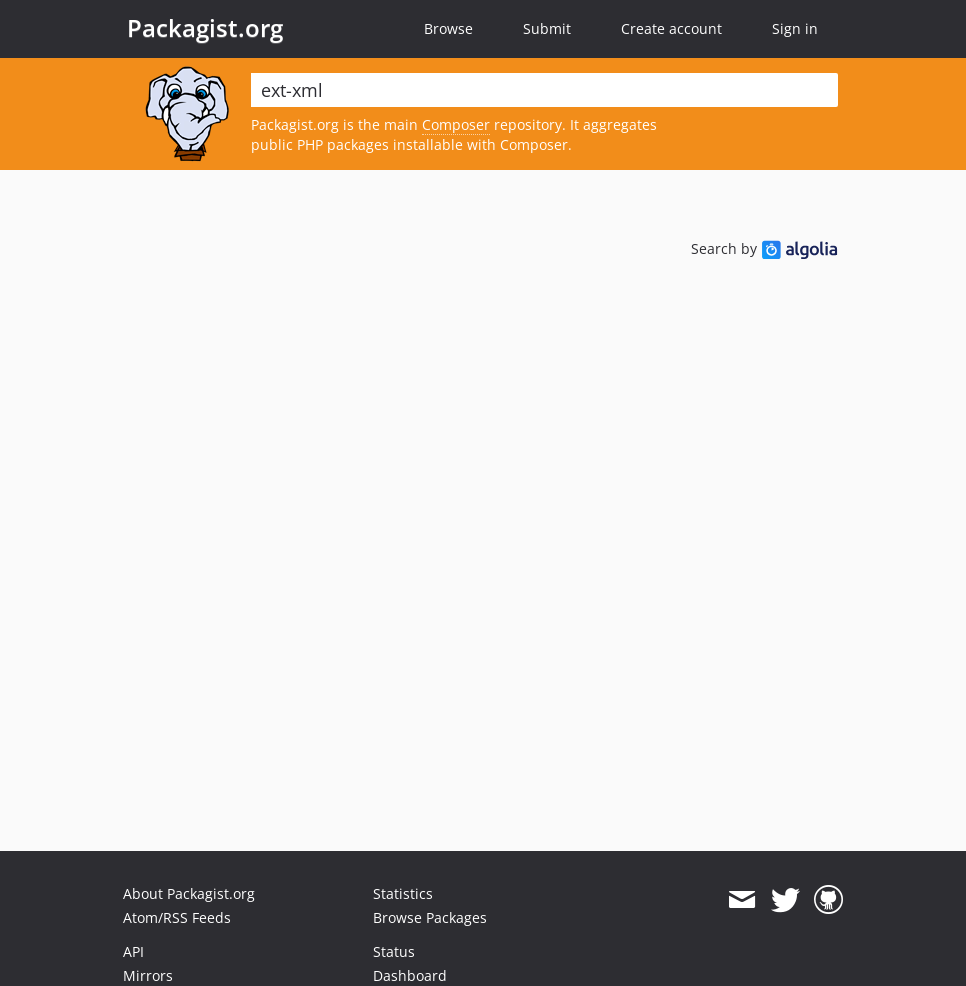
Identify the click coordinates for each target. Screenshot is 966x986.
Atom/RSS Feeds (177, 917)
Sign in (795, 28)
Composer (456, 124)
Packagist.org (205, 28)
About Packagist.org (189, 893)
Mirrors (148, 975)
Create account (671, 28)
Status (394, 951)
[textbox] (544, 90)
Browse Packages (430, 917)
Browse (448, 28)
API (133, 951)
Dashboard (410, 975)
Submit (547, 28)
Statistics (403, 893)
